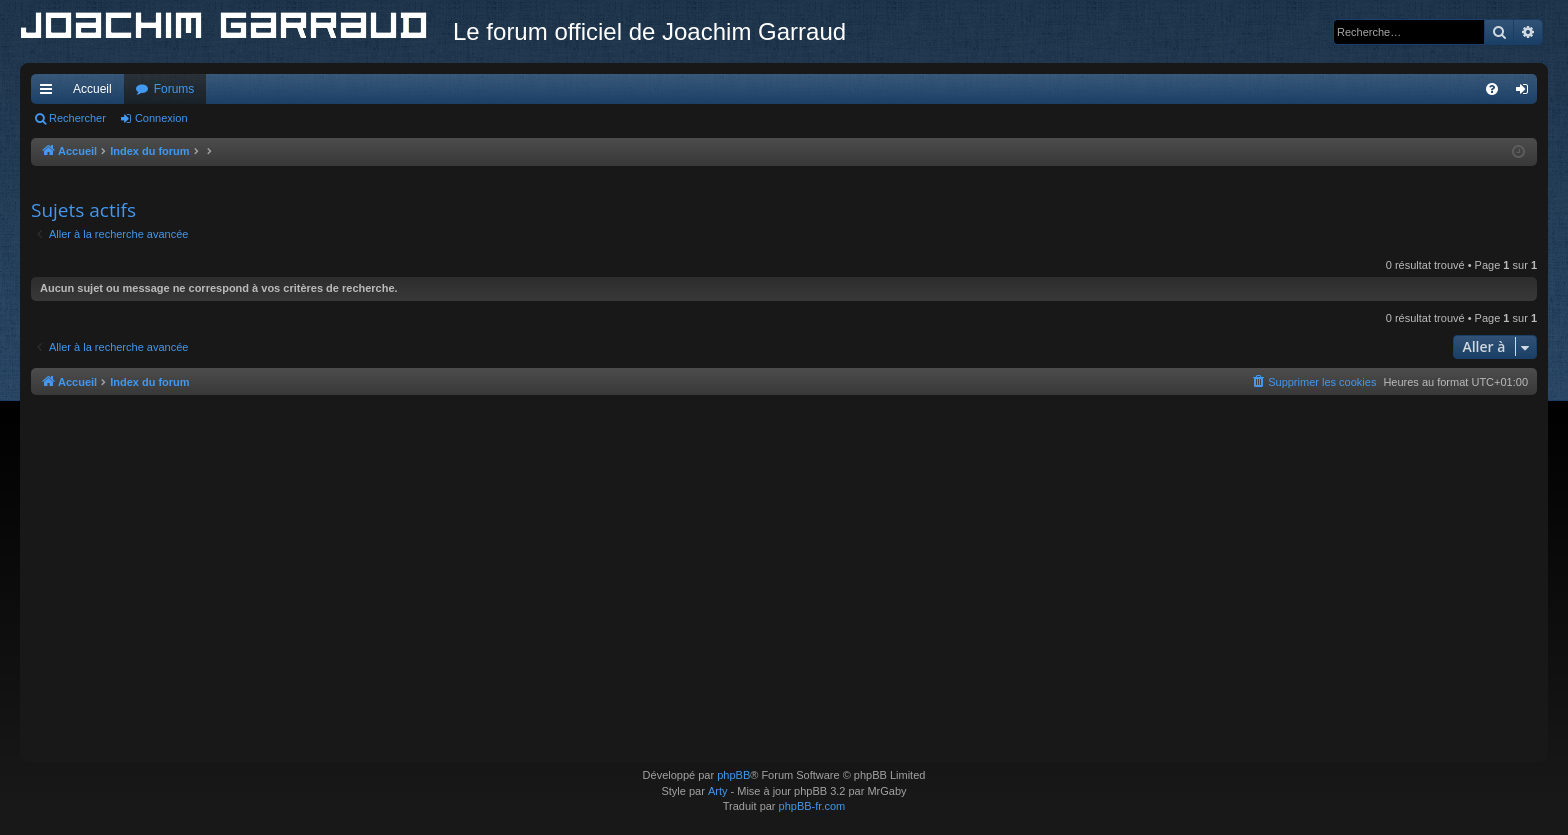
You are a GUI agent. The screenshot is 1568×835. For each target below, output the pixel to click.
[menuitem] (1492, 89)
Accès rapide (50, 93)
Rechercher (77, 118)
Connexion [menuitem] (1526, 93)
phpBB (733, 775)
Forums (174, 89)
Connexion (161, 118)
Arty (718, 791)
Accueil (92, 89)
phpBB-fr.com (812, 806)
